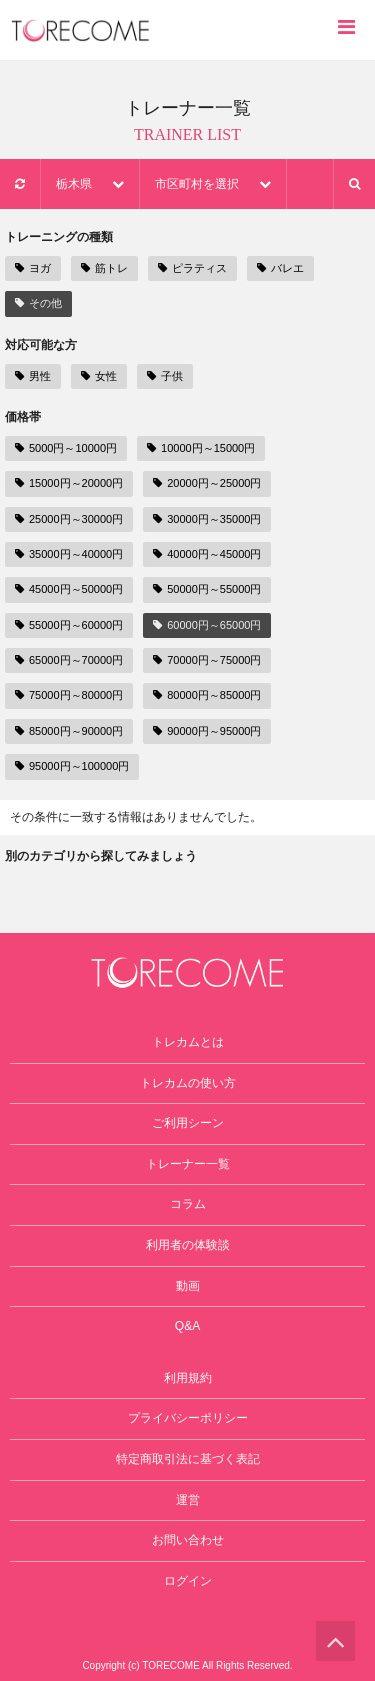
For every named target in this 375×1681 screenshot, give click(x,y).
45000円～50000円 (69, 589)
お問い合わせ (188, 1540)
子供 (165, 376)
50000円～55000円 (207, 589)
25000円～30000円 (69, 519)
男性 (33, 376)
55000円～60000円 (69, 625)
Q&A (187, 1326)
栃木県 (90, 184)
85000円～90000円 (69, 731)
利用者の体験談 (188, 1245)
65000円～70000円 (69, 660)
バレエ (280, 268)
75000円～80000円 (69, 695)
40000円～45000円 (207, 554)
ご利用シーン (188, 1123)
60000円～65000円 (207, 625)
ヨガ (33, 268)
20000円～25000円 (207, 483)
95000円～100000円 (72, 766)
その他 (38, 303)
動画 (188, 1286)
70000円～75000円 (207, 660)
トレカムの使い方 (188, 1083)
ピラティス (192, 268)
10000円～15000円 (201, 448)
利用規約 (188, 1378)
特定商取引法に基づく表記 (188, 1459)
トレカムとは (188, 1042)
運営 (188, 1500)
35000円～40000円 (69, 554)
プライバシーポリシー (188, 1418)
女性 (99, 376)
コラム (188, 1204)
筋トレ (104, 268)
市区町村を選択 (213, 184)
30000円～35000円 (207, 519)
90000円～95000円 (207, 731)
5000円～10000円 (66, 448)
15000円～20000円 (69, 483)
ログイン (188, 1581)
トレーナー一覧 (188, 1164)
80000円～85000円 (207, 695)
